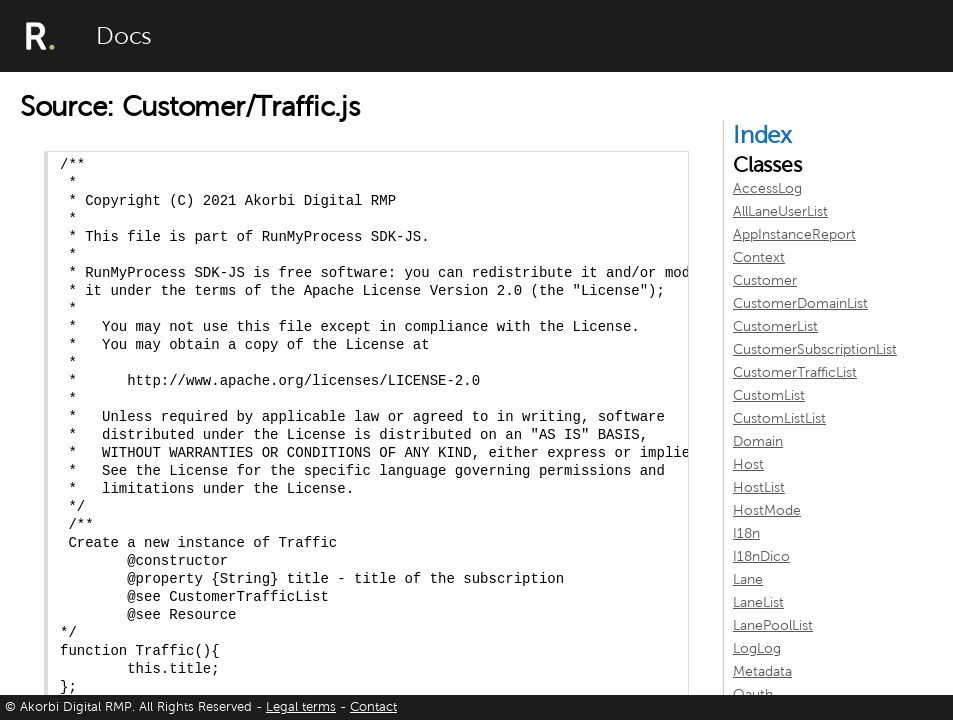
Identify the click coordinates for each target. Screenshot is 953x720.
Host (748, 464)
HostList (759, 487)
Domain (758, 441)
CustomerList (775, 326)
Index (762, 135)
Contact (373, 707)
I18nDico (761, 556)
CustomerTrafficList (795, 372)
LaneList (758, 602)
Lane (748, 579)
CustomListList (779, 418)
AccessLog (767, 188)
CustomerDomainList (800, 303)
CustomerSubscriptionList (815, 349)
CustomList (769, 395)
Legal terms (301, 707)
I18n (746, 533)
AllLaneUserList (780, 211)
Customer (765, 280)
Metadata (762, 671)
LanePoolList (773, 625)
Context (759, 257)
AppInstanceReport (794, 234)
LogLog (757, 648)
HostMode (767, 510)
